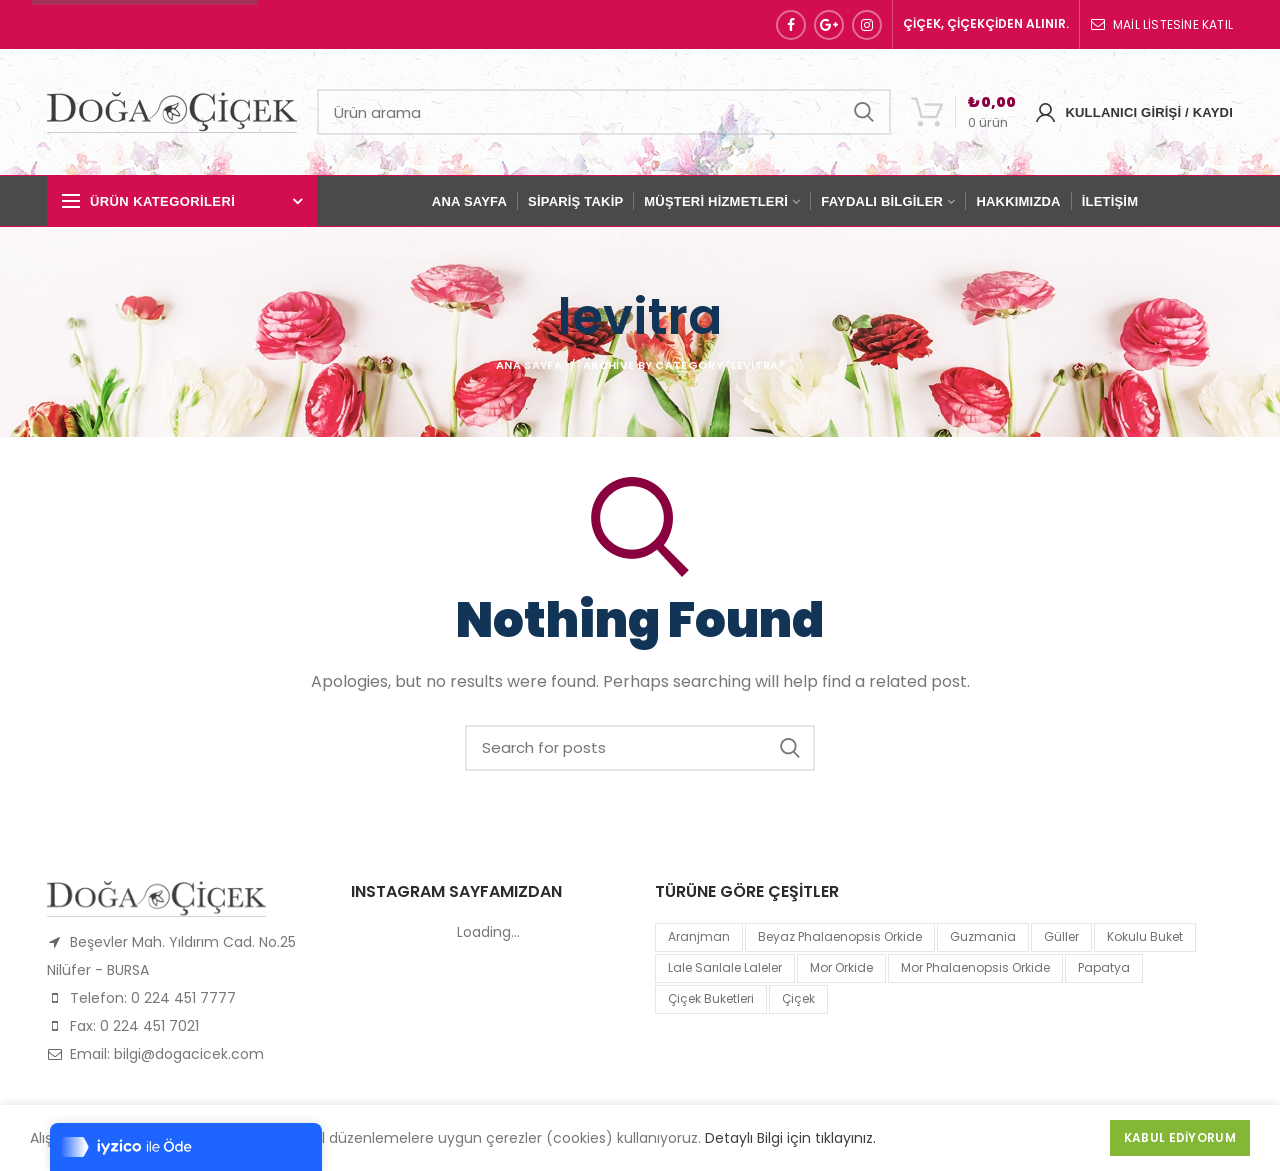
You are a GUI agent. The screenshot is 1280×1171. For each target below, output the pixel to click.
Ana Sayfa (529, 365)
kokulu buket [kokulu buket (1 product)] (1145, 936)
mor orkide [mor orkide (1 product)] (841, 967)
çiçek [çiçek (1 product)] (798, 998)
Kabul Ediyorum (1180, 1137)
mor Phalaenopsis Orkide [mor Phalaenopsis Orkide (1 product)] (975, 967)
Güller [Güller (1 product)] (1061, 936)
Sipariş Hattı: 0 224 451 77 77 (144, 24)
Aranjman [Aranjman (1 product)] (699, 936)
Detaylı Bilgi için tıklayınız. (790, 1138)
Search (864, 112)
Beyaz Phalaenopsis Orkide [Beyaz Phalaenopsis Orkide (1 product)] (840, 936)
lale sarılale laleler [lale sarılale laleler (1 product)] (725, 967)
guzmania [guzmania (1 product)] (983, 936)
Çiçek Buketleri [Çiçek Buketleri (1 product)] (711, 998)
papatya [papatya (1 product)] (1104, 967)
